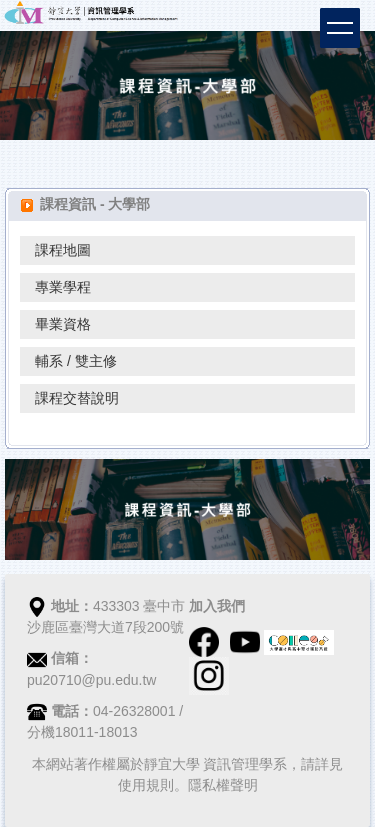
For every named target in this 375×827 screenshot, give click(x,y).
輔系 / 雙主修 (76, 361)
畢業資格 (63, 324)
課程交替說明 (77, 398)
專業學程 (63, 287)
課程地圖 (63, 250)
